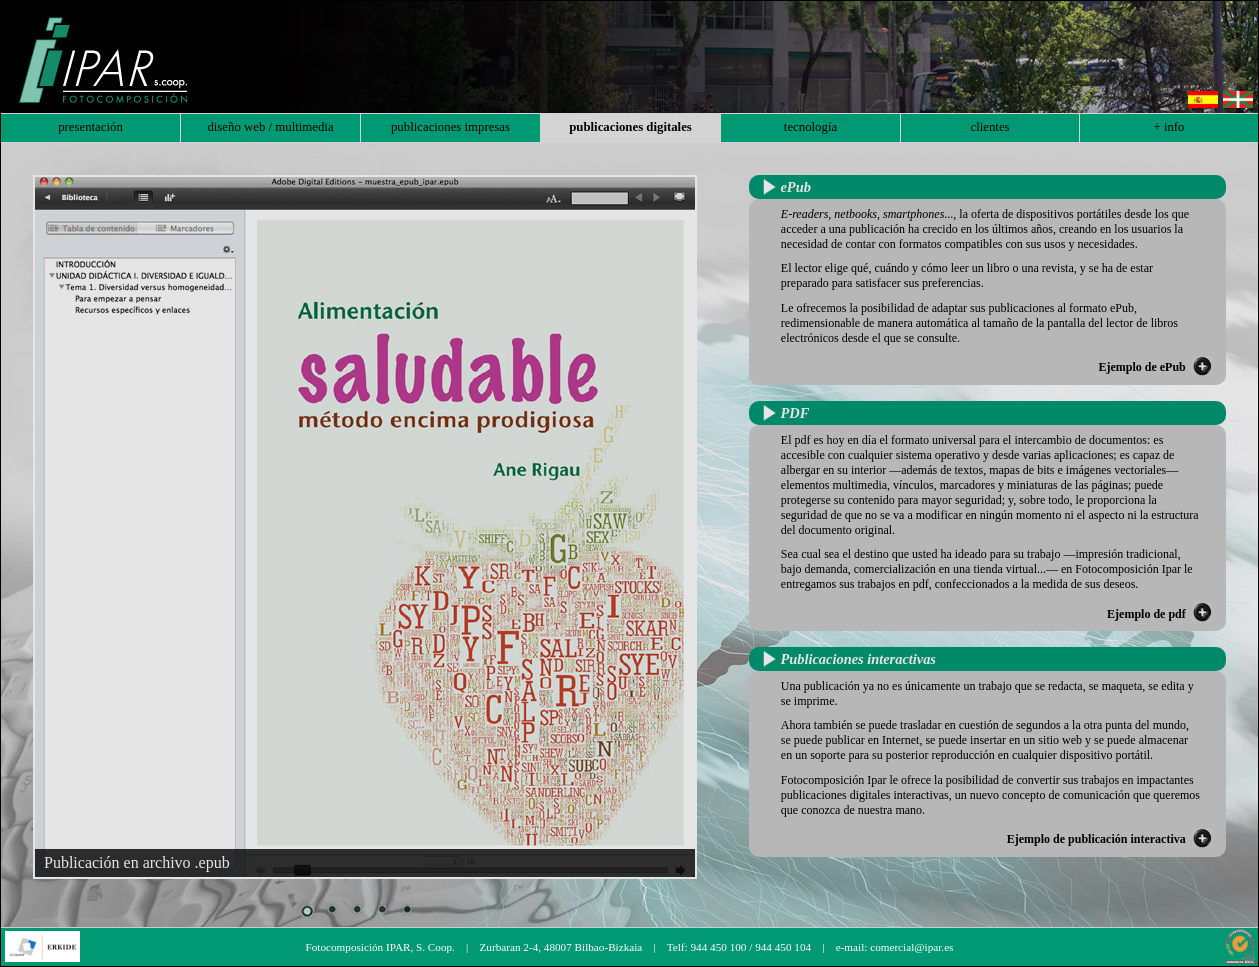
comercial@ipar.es (911, 947)
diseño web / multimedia (270, 127)
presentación (90, 127)
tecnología (810, 127)
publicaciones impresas (450, 127)
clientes (989, 127)
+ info (1168, 127)
